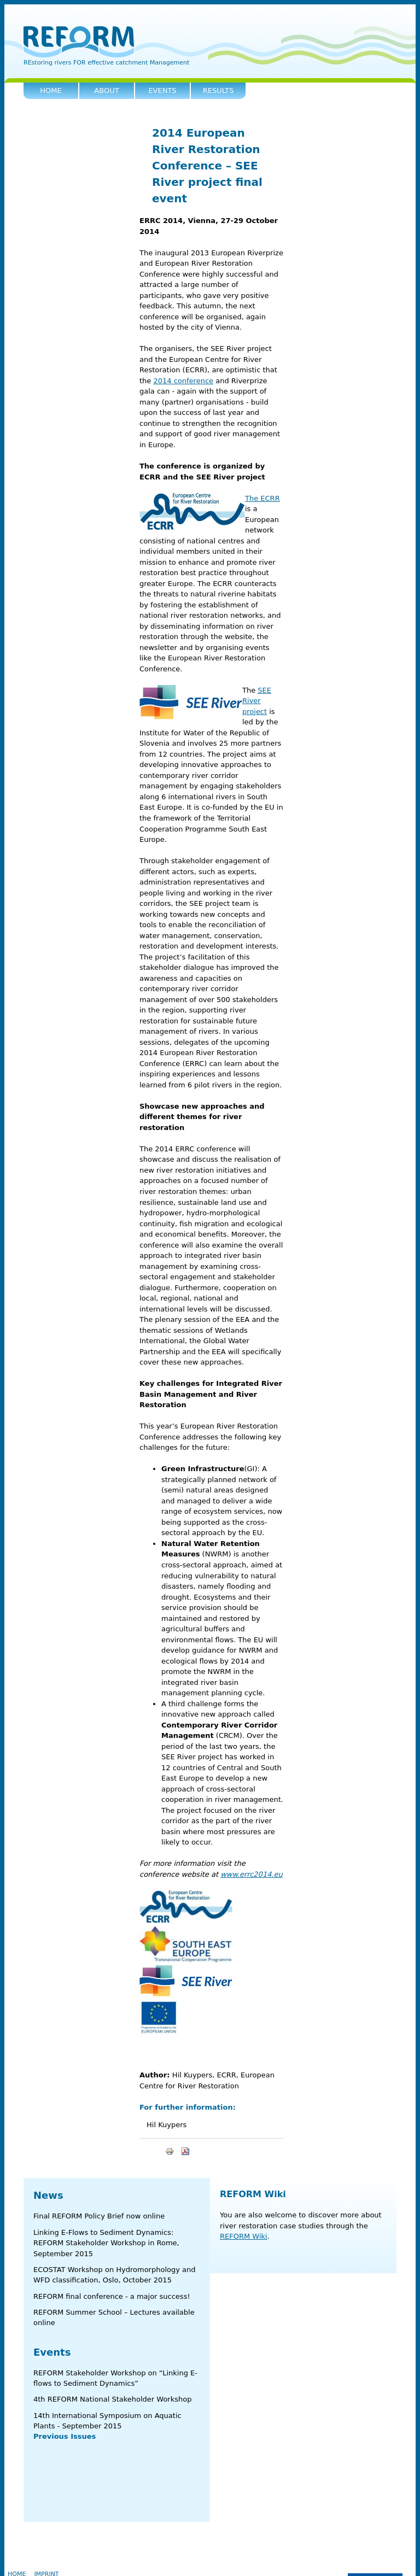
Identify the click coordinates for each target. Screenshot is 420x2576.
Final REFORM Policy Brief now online (99, 2216)
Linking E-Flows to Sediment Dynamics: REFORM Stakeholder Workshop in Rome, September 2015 (106, 2243)
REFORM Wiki (253, 2194)
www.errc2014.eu (251, 1874)
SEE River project (256, 701)
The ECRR (262, 498)
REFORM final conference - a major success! (111, 2296)
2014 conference (183, 381)
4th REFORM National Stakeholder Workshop (112, 2399)
